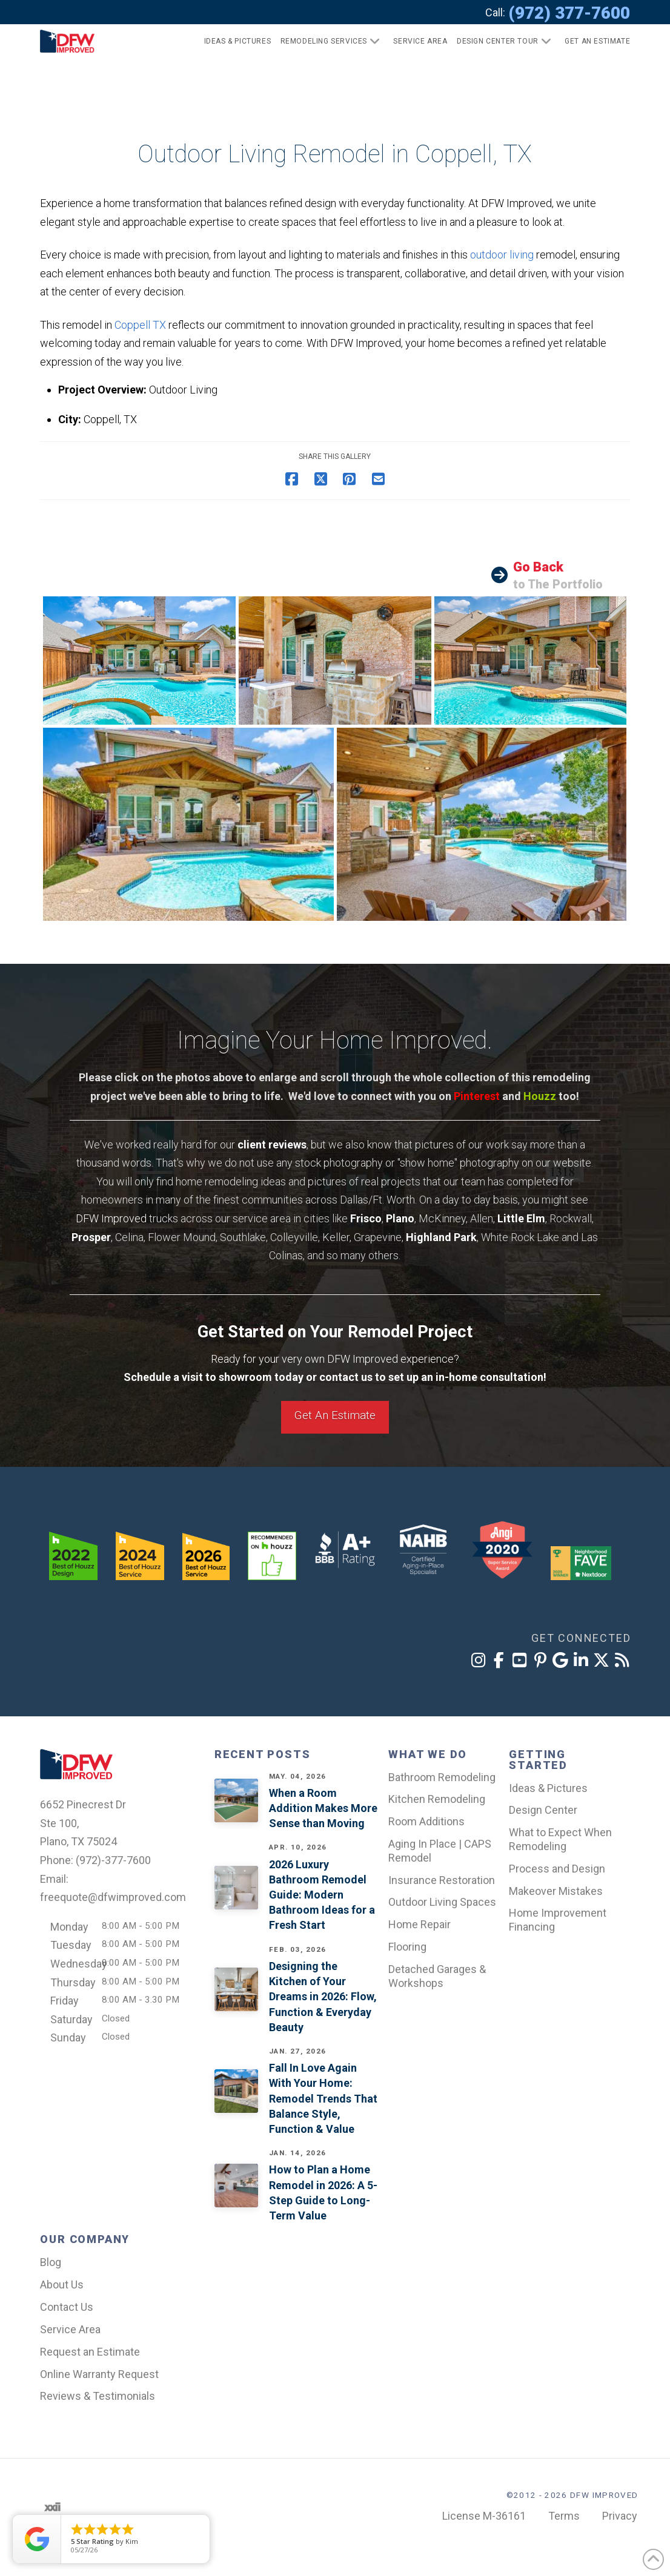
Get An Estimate (335, 1415)
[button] (592, 41)
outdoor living (502, 254)
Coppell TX (140, 324)
